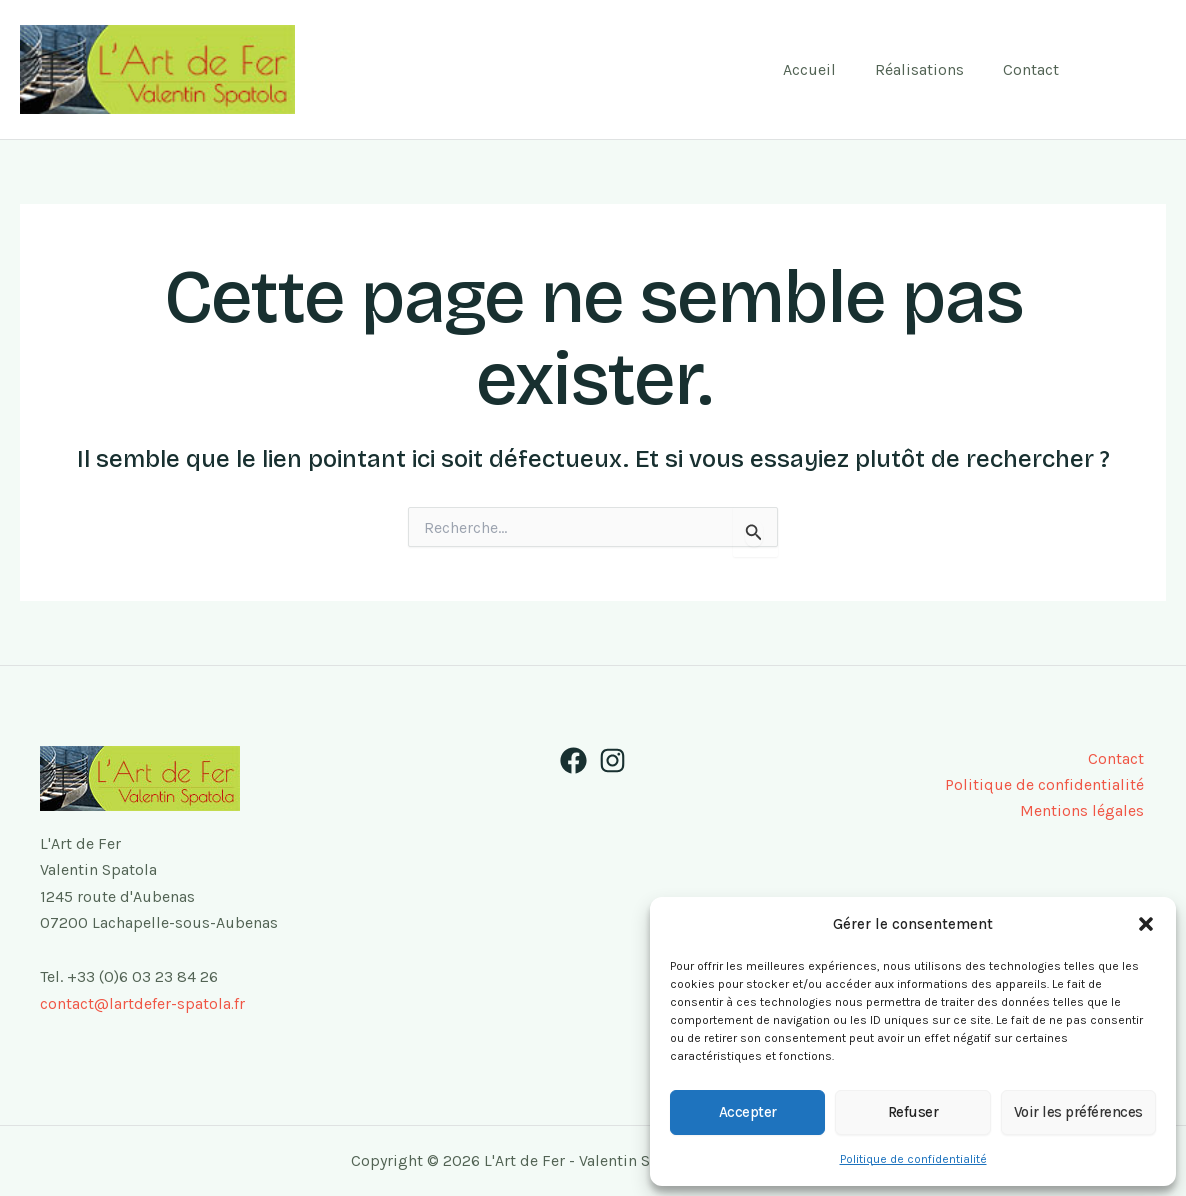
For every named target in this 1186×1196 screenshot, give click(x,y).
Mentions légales (1084, 811)
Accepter (748, 1112)
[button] (1146, 924)
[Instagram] (1152, 70)
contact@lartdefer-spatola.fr (142, 1003)
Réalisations (929, 69)
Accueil (826, 69)
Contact (1034, 69)
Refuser (913, 1112)
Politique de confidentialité (913, 1159)
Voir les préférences (1078, 1112)
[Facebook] (1112, 70)
